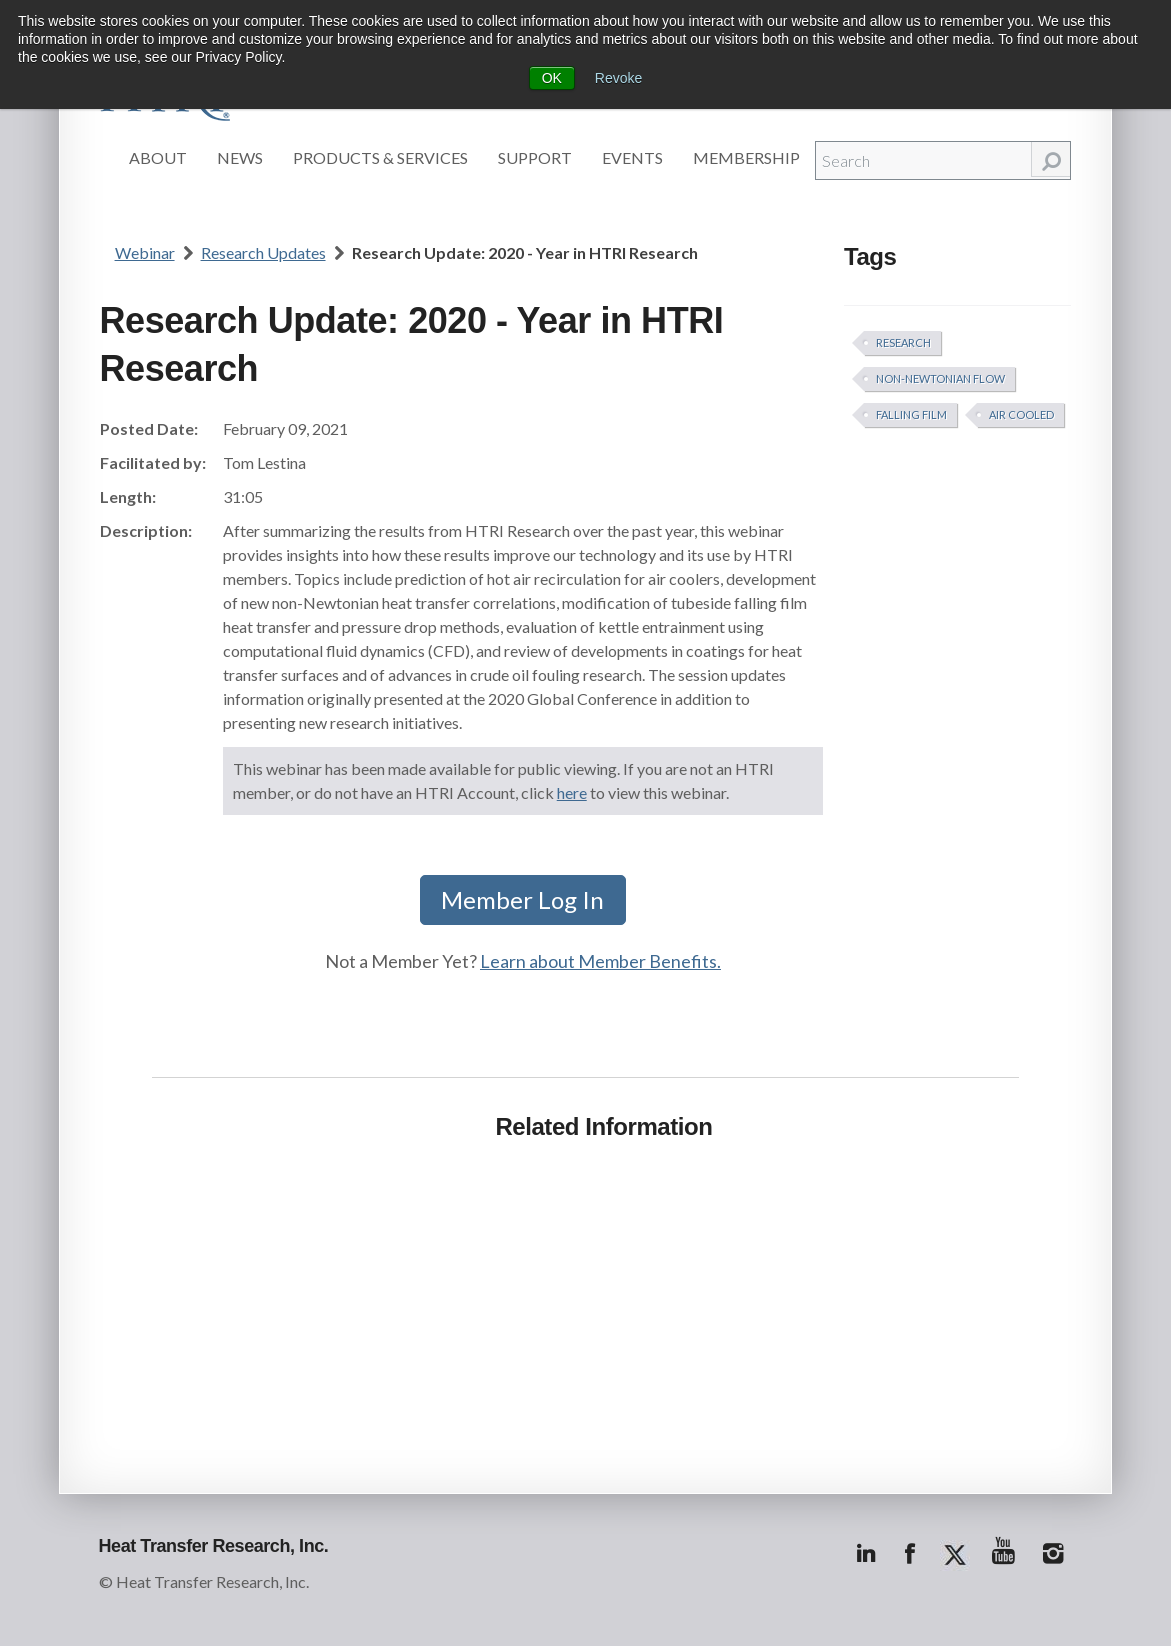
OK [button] (552, 78)
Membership (746, 157)
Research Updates (263, 252)
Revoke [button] (618, 78)
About (158, 157)
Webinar (145, 252)
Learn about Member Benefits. (600, 961)
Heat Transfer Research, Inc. (214, 1546)
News (240, 157)
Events (632, 157)
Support (535, 157)
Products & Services (380, 157)
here (572, 792)
